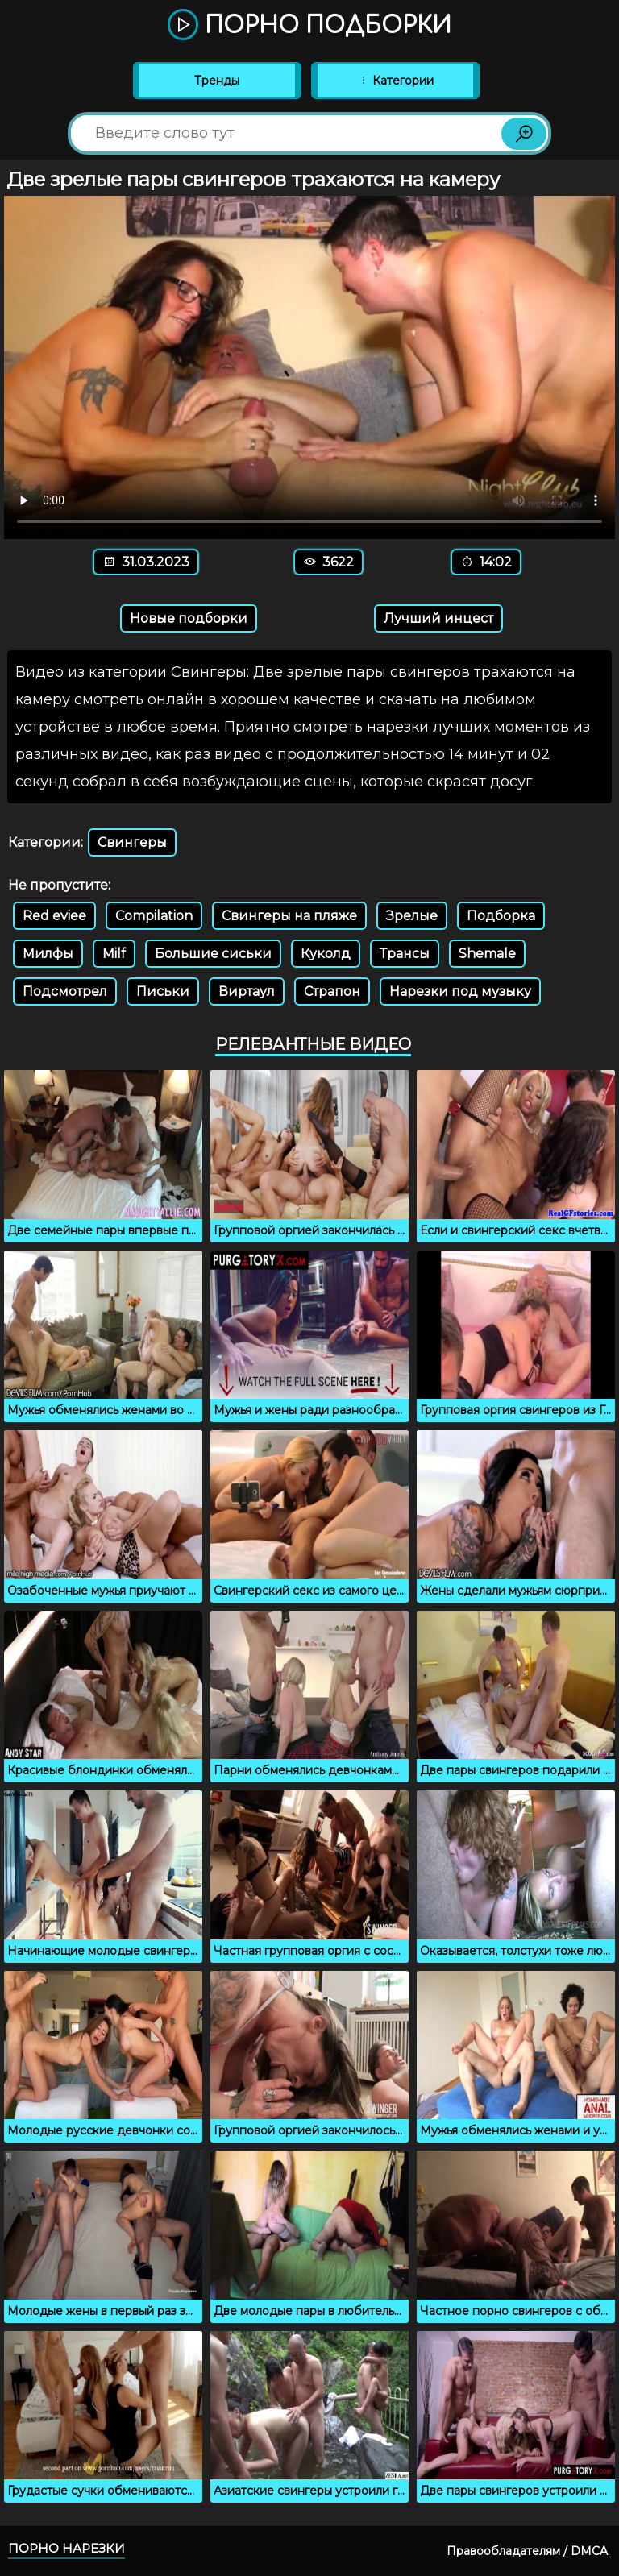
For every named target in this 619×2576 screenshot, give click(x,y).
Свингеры (132, 842)
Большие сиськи (213, 953)
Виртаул (246, 991)
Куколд (326, 953)
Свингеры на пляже (289, 915)
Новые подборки (188, 618)
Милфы (48, 953)
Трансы (405, 953)
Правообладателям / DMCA (527, 2551)
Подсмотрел (65, 991)
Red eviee (54, 915)
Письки (162, 991)
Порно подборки (309, 26)
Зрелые (412, 915)
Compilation (154, 915)
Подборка (501, 915)
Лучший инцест (438, 618)
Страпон (332, 991)
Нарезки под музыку (460, 991)
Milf (114, 953)
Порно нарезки (66, 2548)
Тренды (216, 80)
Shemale (487, 953)
